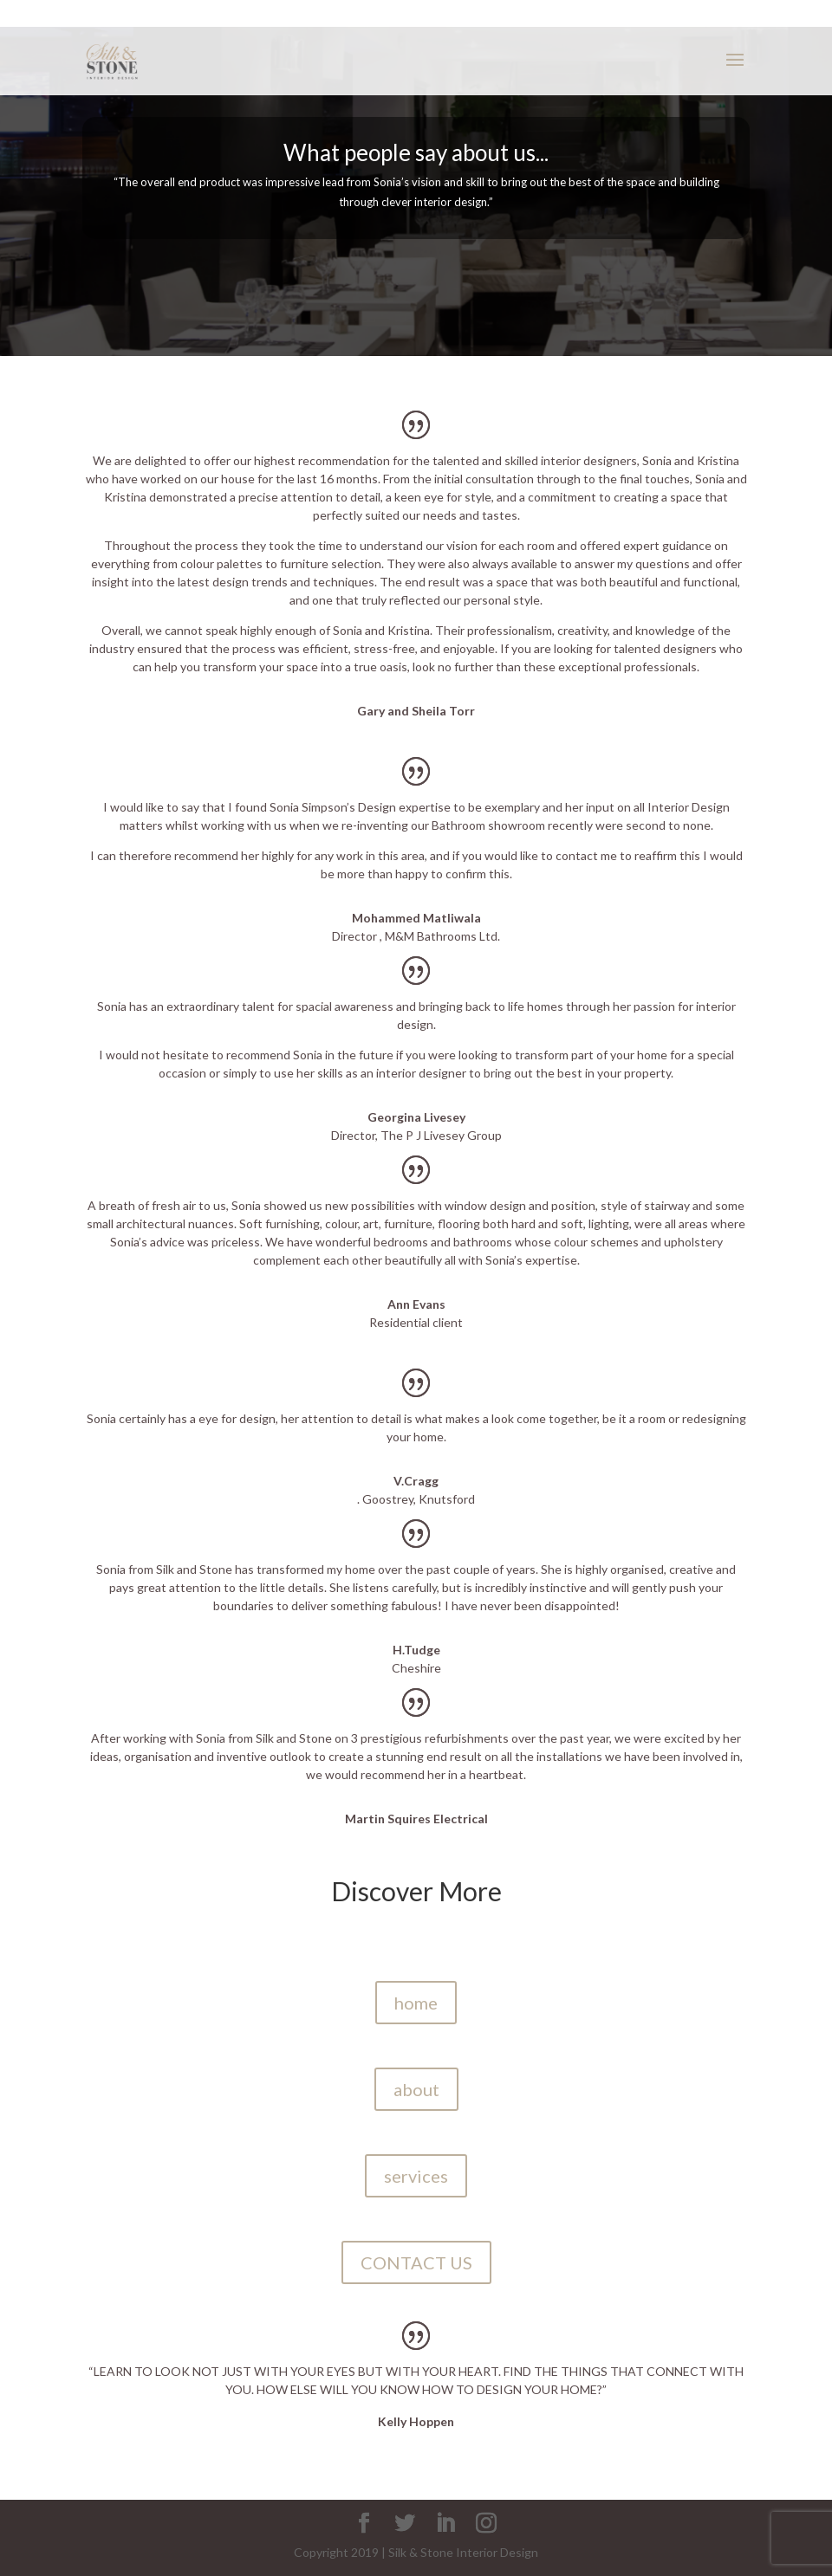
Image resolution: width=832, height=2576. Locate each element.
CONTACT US (416, 2262)
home (416, 2002)
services (416, 2175)
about (416, 2089)
